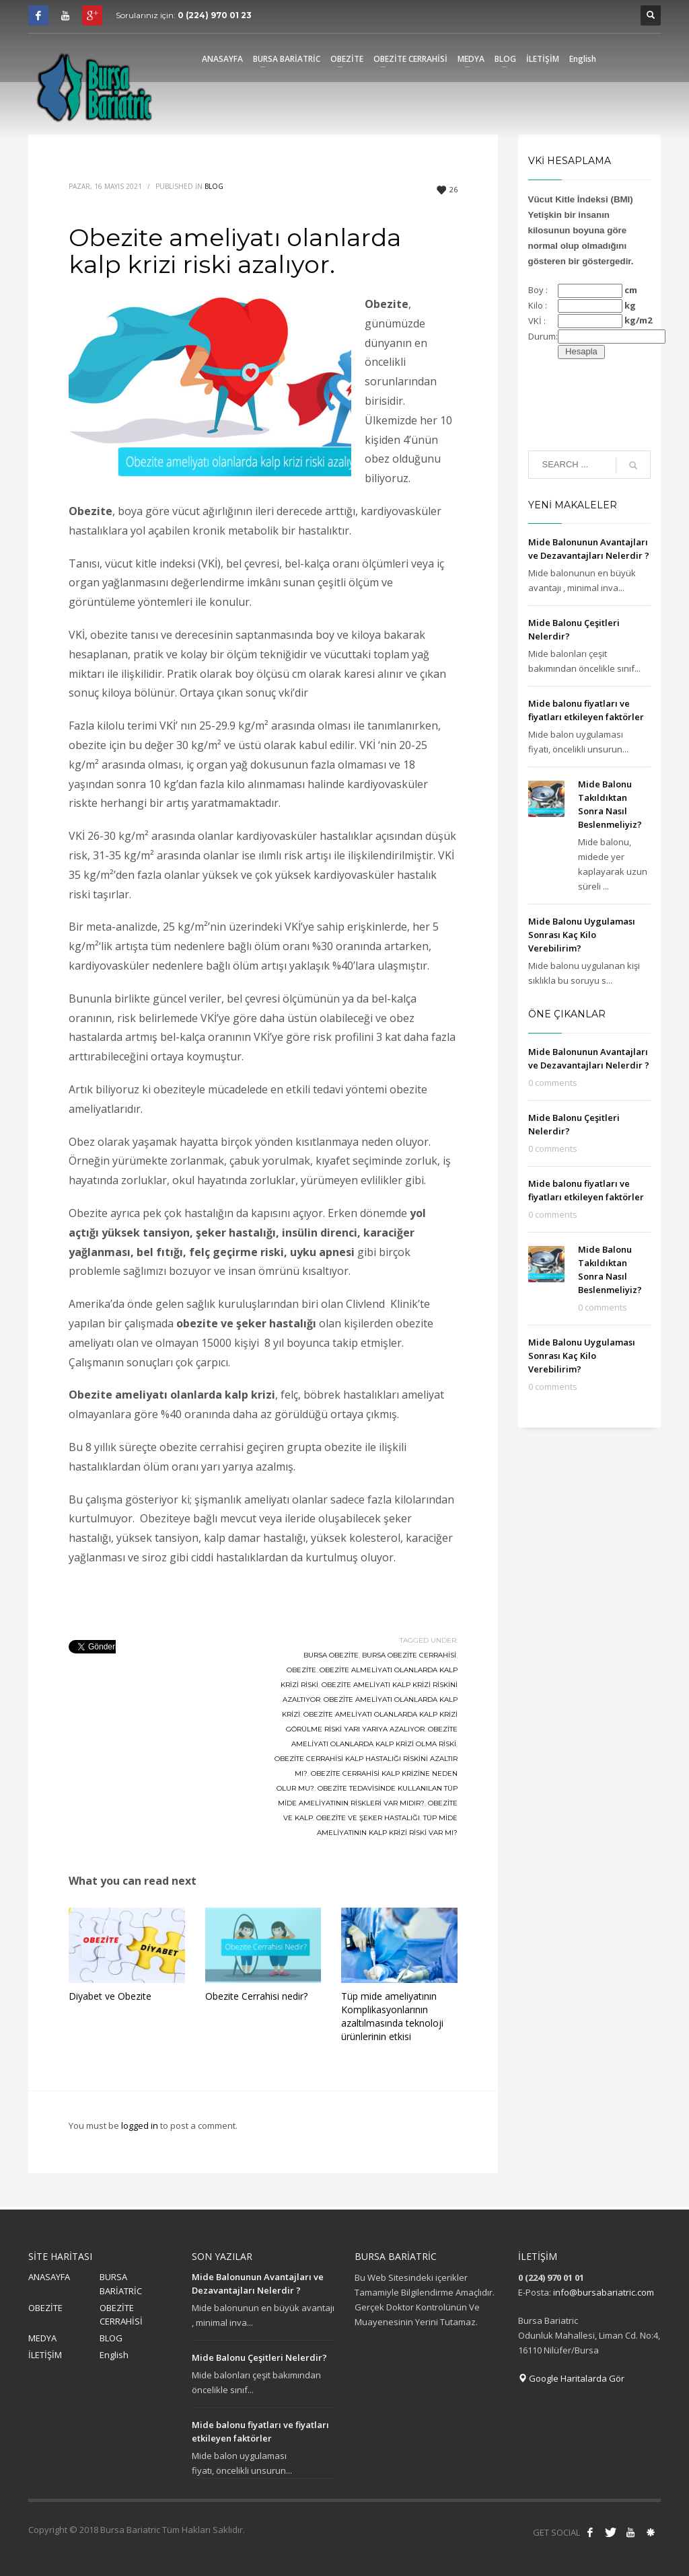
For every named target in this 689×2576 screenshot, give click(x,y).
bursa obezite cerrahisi (409, 1655)
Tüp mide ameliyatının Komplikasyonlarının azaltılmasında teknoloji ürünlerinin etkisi (392, 2016)
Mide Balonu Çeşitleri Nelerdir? (259, 2357)
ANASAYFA (49, 2277)
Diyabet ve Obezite (110, 1996)
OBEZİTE (45, 2308)
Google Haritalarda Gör (571, 2378)
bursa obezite (331, 1655)
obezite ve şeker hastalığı (368, 1817)
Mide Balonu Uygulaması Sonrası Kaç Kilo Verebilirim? (581, 934)
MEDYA (42, 2338)
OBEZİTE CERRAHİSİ (121, 2315)
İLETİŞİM (45, 2355)
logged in (140, 2125)
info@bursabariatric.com (603, 2292)
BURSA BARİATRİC (121, 2284)
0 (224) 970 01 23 (215, 15)
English (114, 2355)
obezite (301, 1670)
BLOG (111, 2338)
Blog (214, 186)
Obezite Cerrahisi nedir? (256, 1996)
